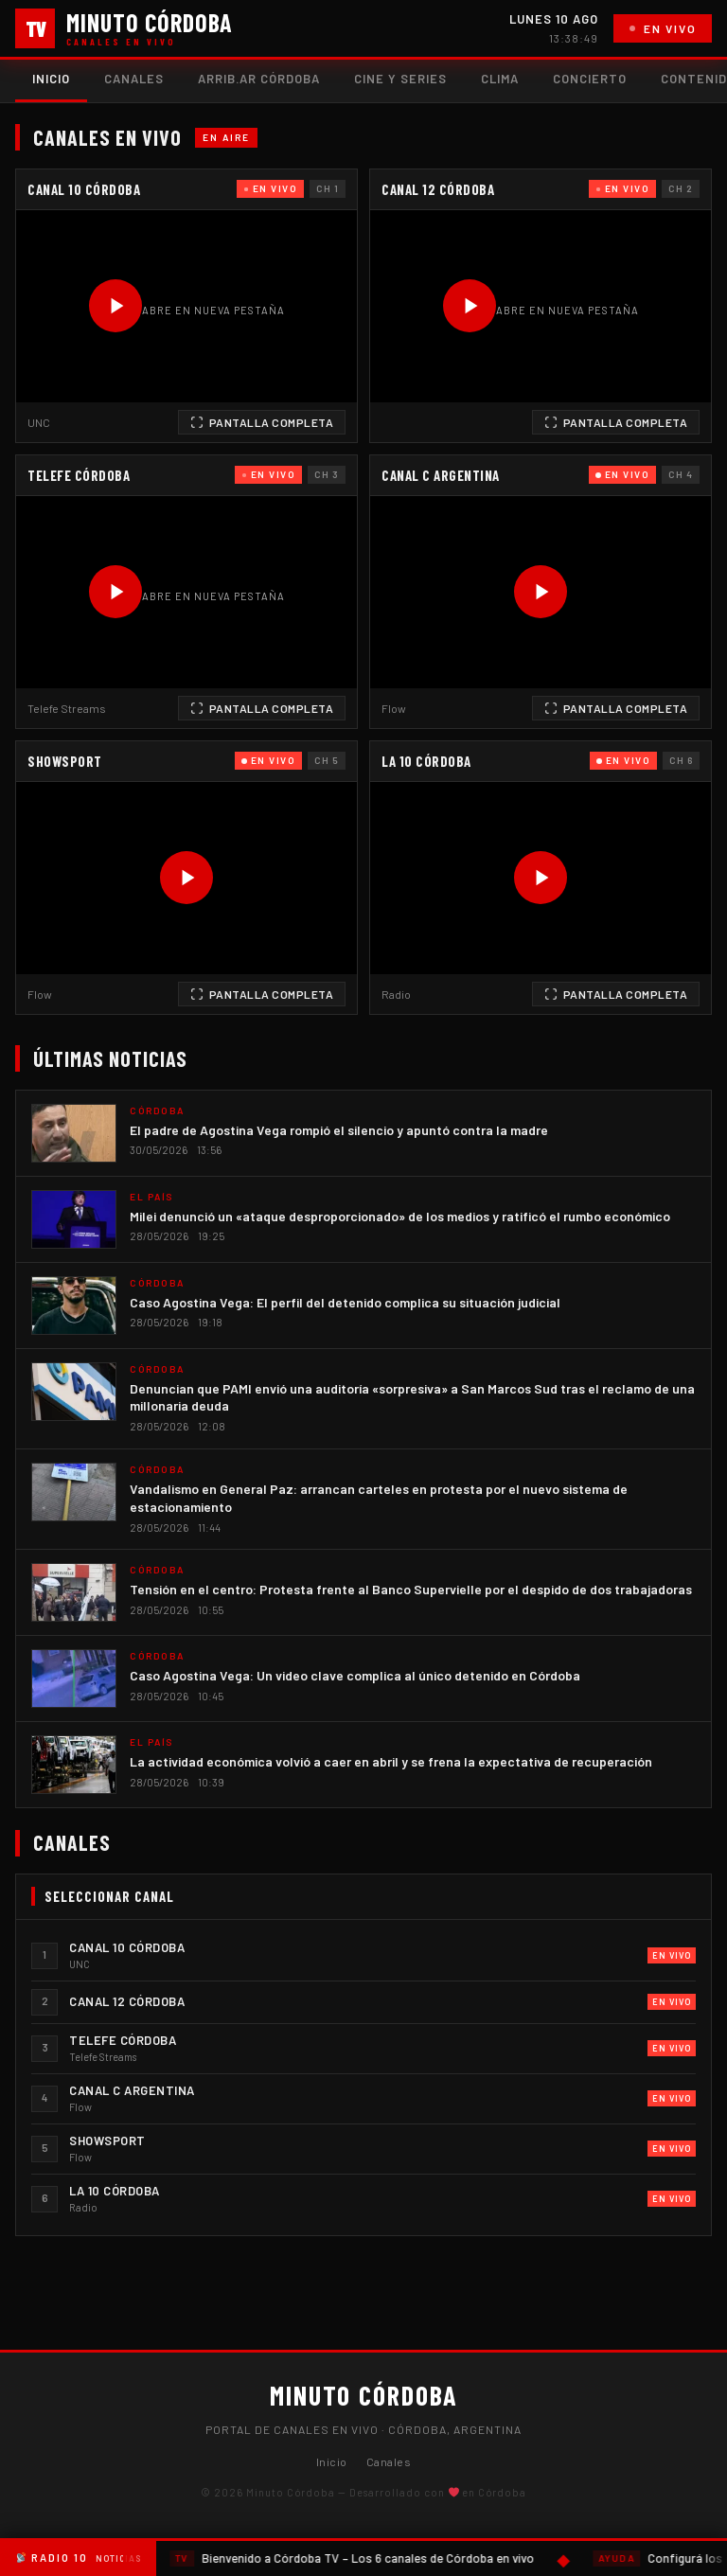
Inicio (51, 78)
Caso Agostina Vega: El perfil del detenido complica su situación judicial (345, 1302)
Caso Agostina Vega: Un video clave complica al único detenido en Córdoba (355, 1675)
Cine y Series (400, 78)
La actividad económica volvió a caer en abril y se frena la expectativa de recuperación (391, 1761)
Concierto (590, 78)
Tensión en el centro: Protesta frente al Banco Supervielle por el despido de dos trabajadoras (411, 1589)
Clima (500, 78)
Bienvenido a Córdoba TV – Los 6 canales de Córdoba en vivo (352, 2558)
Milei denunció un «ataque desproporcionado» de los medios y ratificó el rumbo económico (400, 1216)
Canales (134, 78)
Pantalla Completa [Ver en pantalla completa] (262, 422)
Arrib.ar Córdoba (259, 78)
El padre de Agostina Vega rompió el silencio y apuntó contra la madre (339, 1130)
